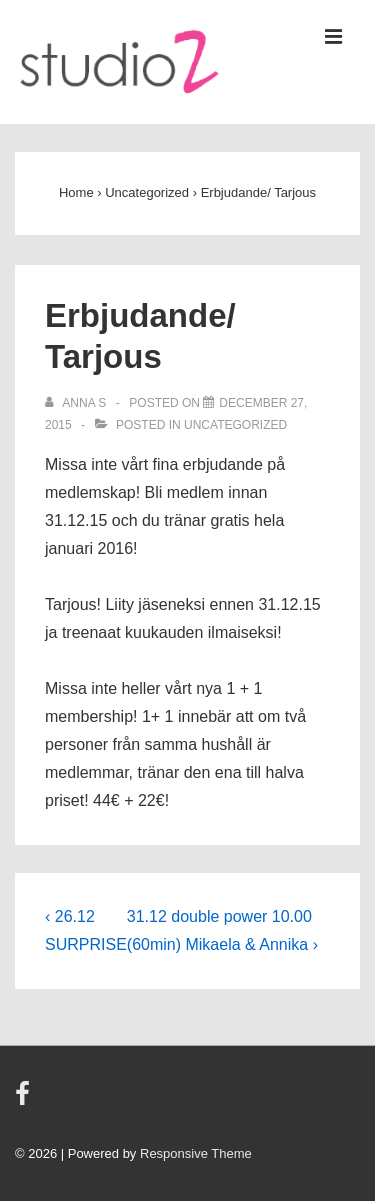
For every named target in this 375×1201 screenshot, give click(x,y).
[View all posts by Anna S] (77, 403)
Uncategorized (235, 425)
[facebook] (25, 1100)
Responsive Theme (196, 1153)
